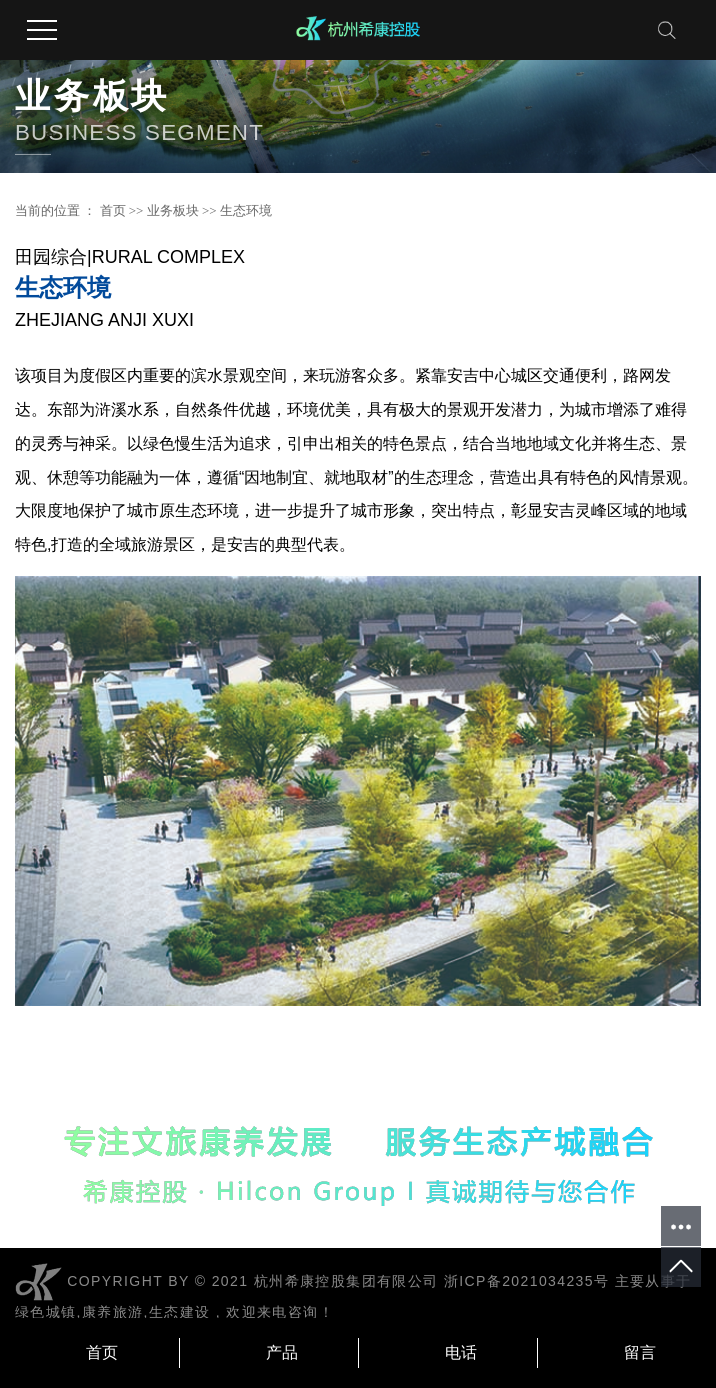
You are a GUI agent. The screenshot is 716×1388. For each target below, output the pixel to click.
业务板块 (173, 210)
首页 (113, 210)
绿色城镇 (46, 1312)
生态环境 (246, 210)
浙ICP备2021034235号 (527, 1281)
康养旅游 (113, 1312)
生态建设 (180, 1312)
